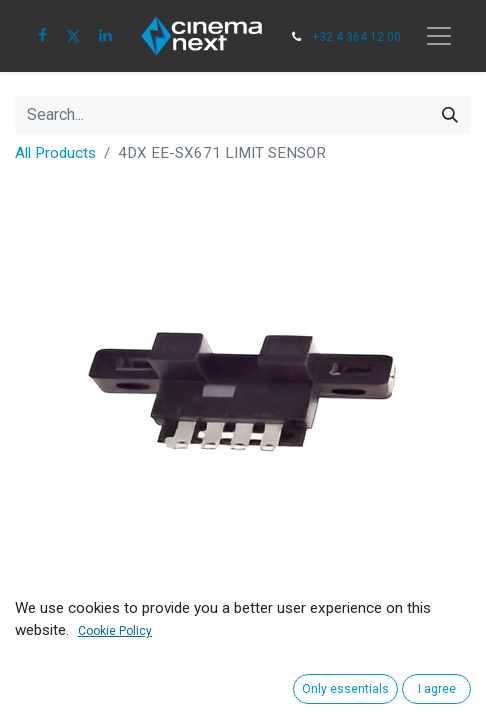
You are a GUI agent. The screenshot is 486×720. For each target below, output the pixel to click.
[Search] (450, 115)
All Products (55, 153)
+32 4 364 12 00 (356, 37)
